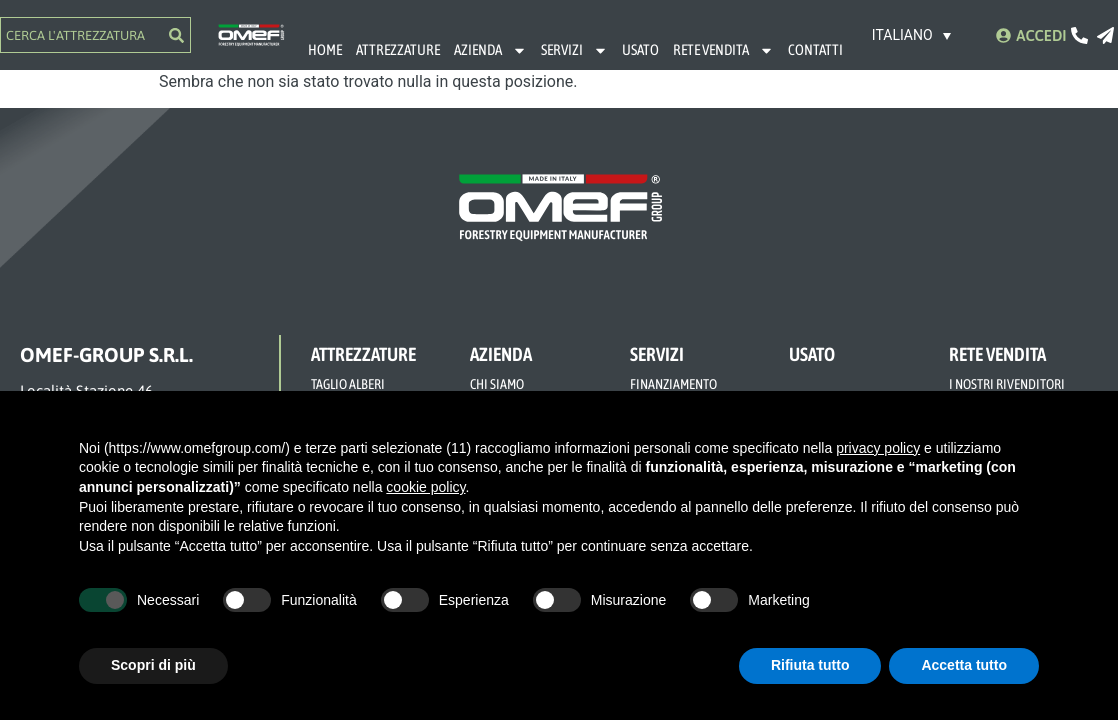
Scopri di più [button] (153, 665)
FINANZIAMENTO (673, 384)
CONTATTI (815, 49)
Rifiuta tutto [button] (810, 665)
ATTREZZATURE (398, 49)
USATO (640, 49)
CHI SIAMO (497, 384)
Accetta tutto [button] (964, 665)
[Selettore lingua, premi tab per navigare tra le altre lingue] (912, 34)
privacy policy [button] (878, 448)
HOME (325, 49)
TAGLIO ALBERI (348, 384)
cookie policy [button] (425, 487)
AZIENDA (490, 50)
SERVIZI (574, 50)
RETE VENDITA (723, 50)
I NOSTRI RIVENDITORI (1007, 384)
